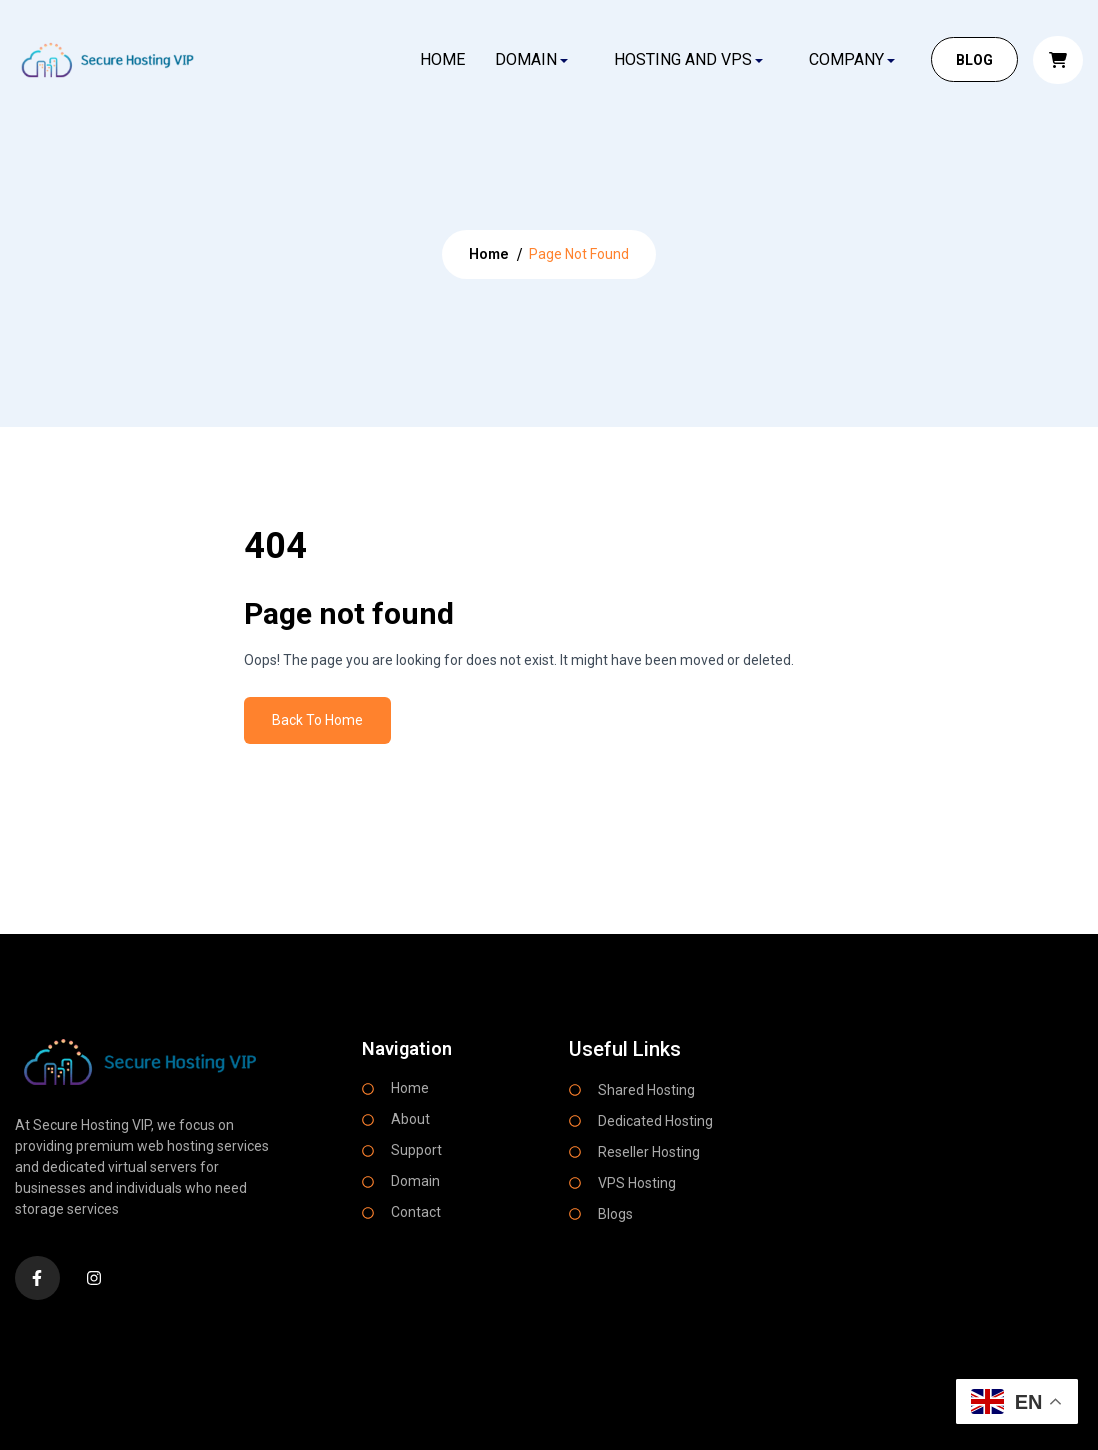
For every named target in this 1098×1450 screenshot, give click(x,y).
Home (441, 59)
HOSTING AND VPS (683, 59)
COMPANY (846, 59)
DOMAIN (526, 59)
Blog (974, 60)
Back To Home (317, 720)
